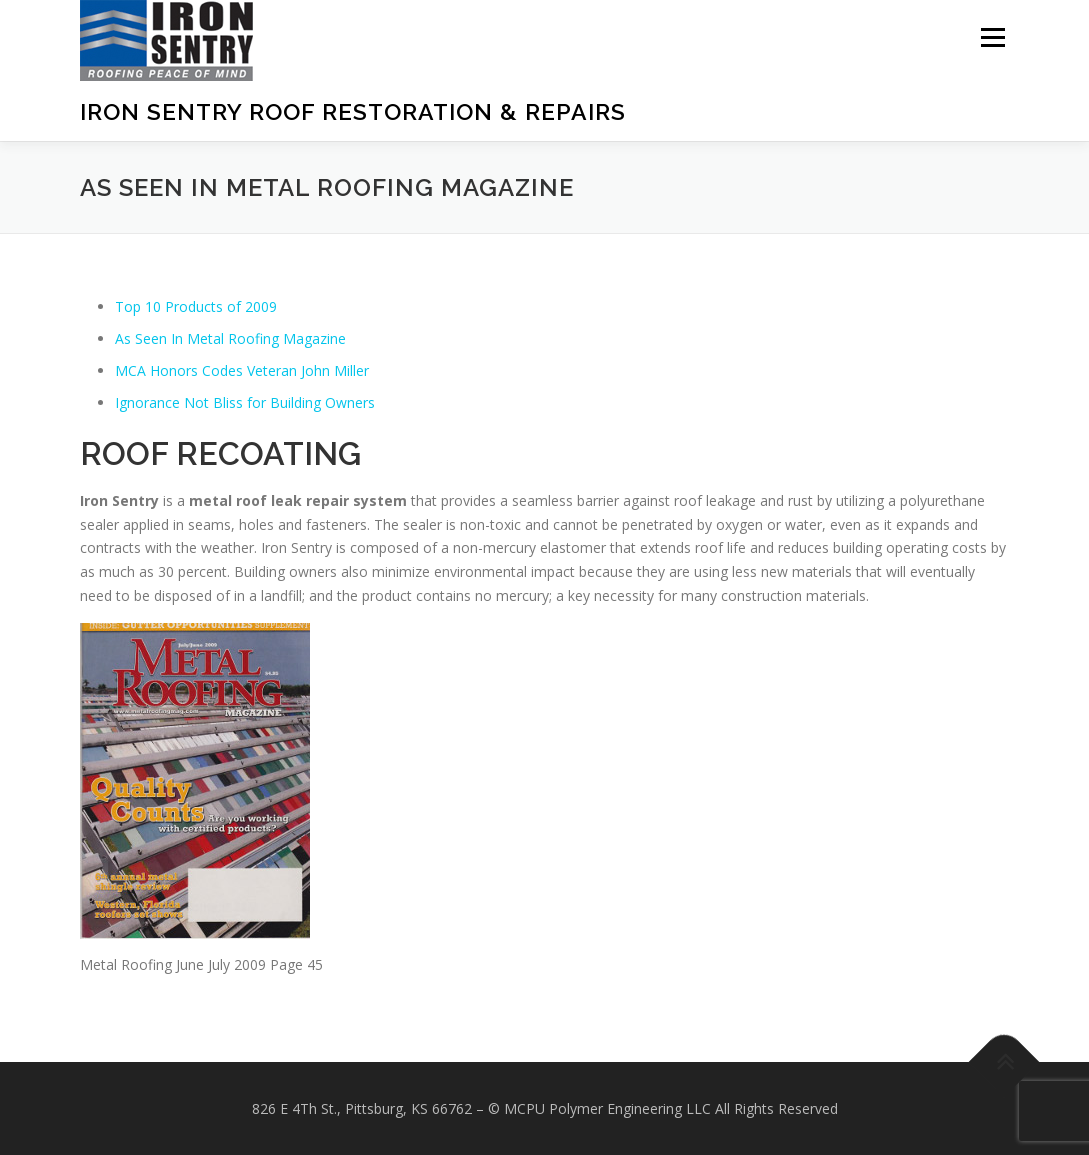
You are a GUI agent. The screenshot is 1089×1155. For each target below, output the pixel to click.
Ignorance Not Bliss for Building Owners (245, 402)
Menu (992, 37)
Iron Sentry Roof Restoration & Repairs (353, 111)
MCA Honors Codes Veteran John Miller (242, 370)
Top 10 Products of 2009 (196, 306)
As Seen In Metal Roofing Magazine (230, 338)
